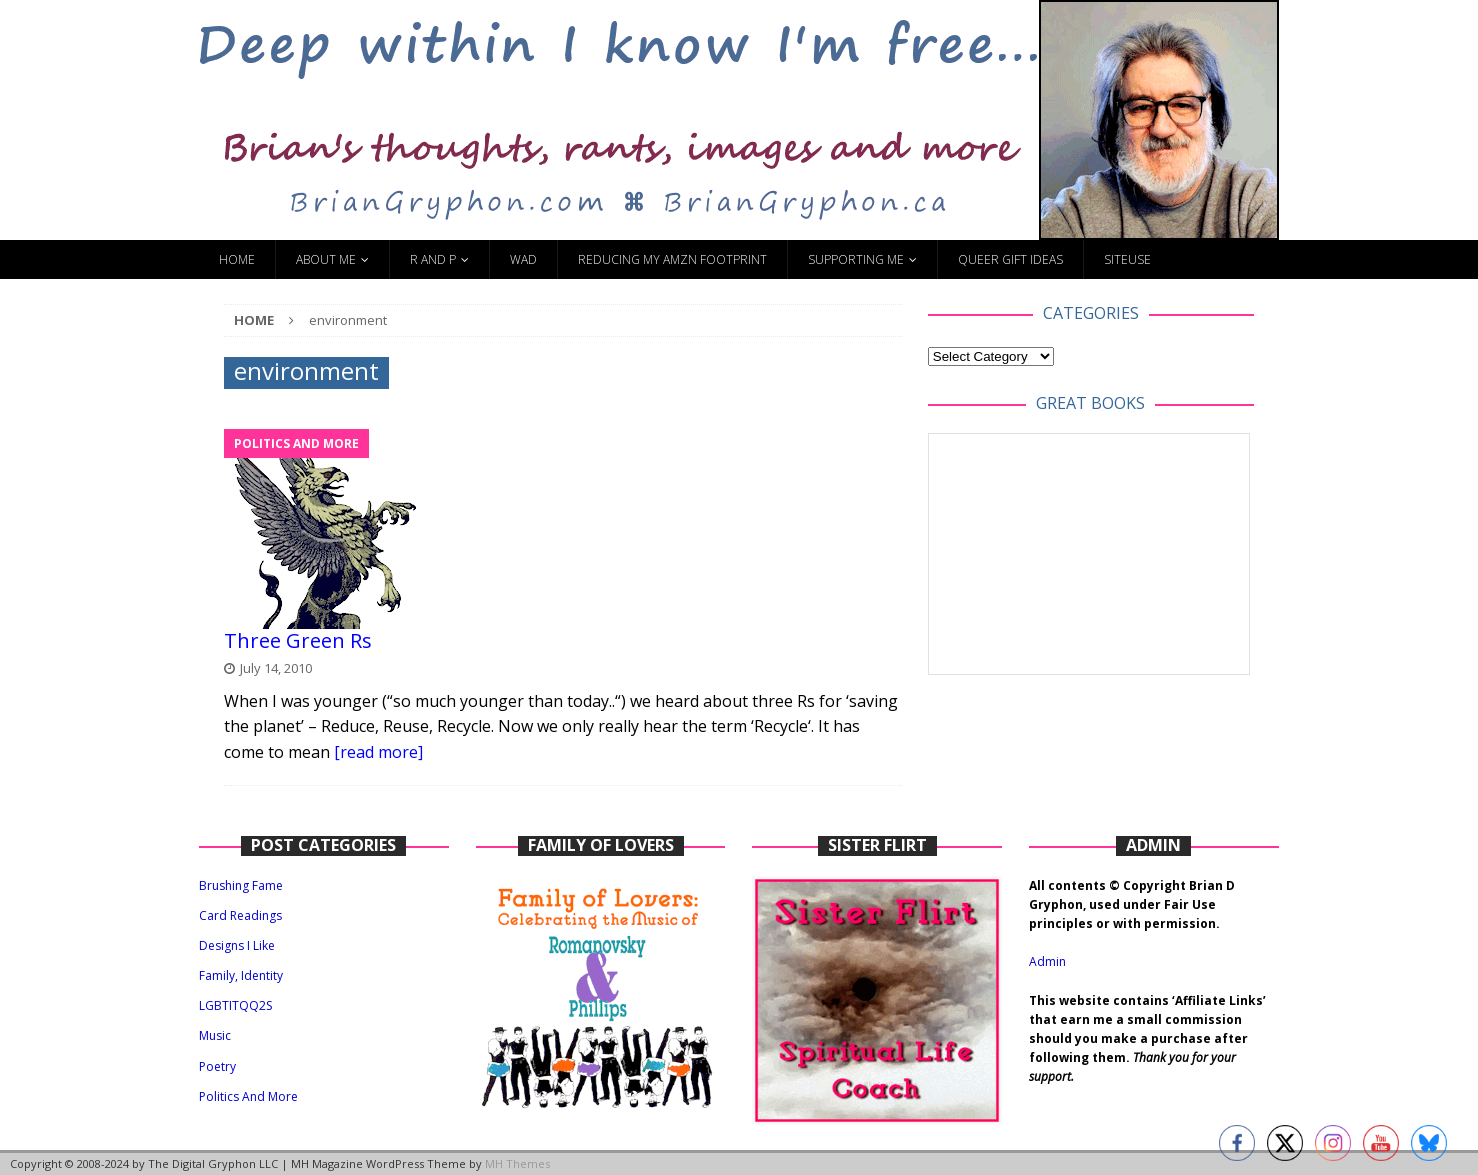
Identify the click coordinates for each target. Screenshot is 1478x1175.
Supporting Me (856, 259)
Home (237, 259)
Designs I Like (237, 945)
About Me (326, 259)
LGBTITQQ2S (235, 1005)
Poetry (217, 1066)
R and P (433, 259)
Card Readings (240, 915)
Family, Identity (241, 975)
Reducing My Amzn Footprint (672, 259)
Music (215, 1035)
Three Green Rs (298, 640)
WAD (523, 259)
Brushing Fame (241, 885)
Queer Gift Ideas (1010, 259)
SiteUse (1127, 259)
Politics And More (248, 1096)
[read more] (378, 752)
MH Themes (517, 1163)
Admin (1047, 961)
